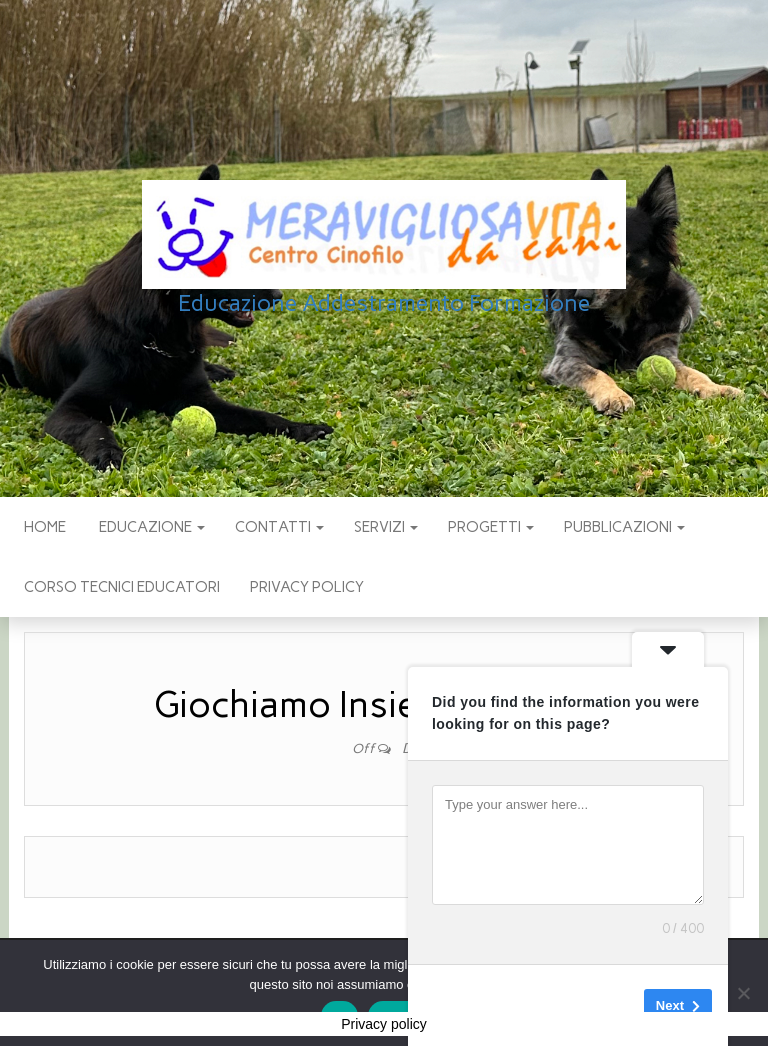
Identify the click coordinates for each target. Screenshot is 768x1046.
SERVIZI (386, 527)
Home (45, 527)
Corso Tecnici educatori (122, 587)
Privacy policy (307, 587)
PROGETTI (491, 527)
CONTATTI (279, 527)
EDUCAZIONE (150, 527)
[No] (743, 993)
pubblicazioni (624, 527)
